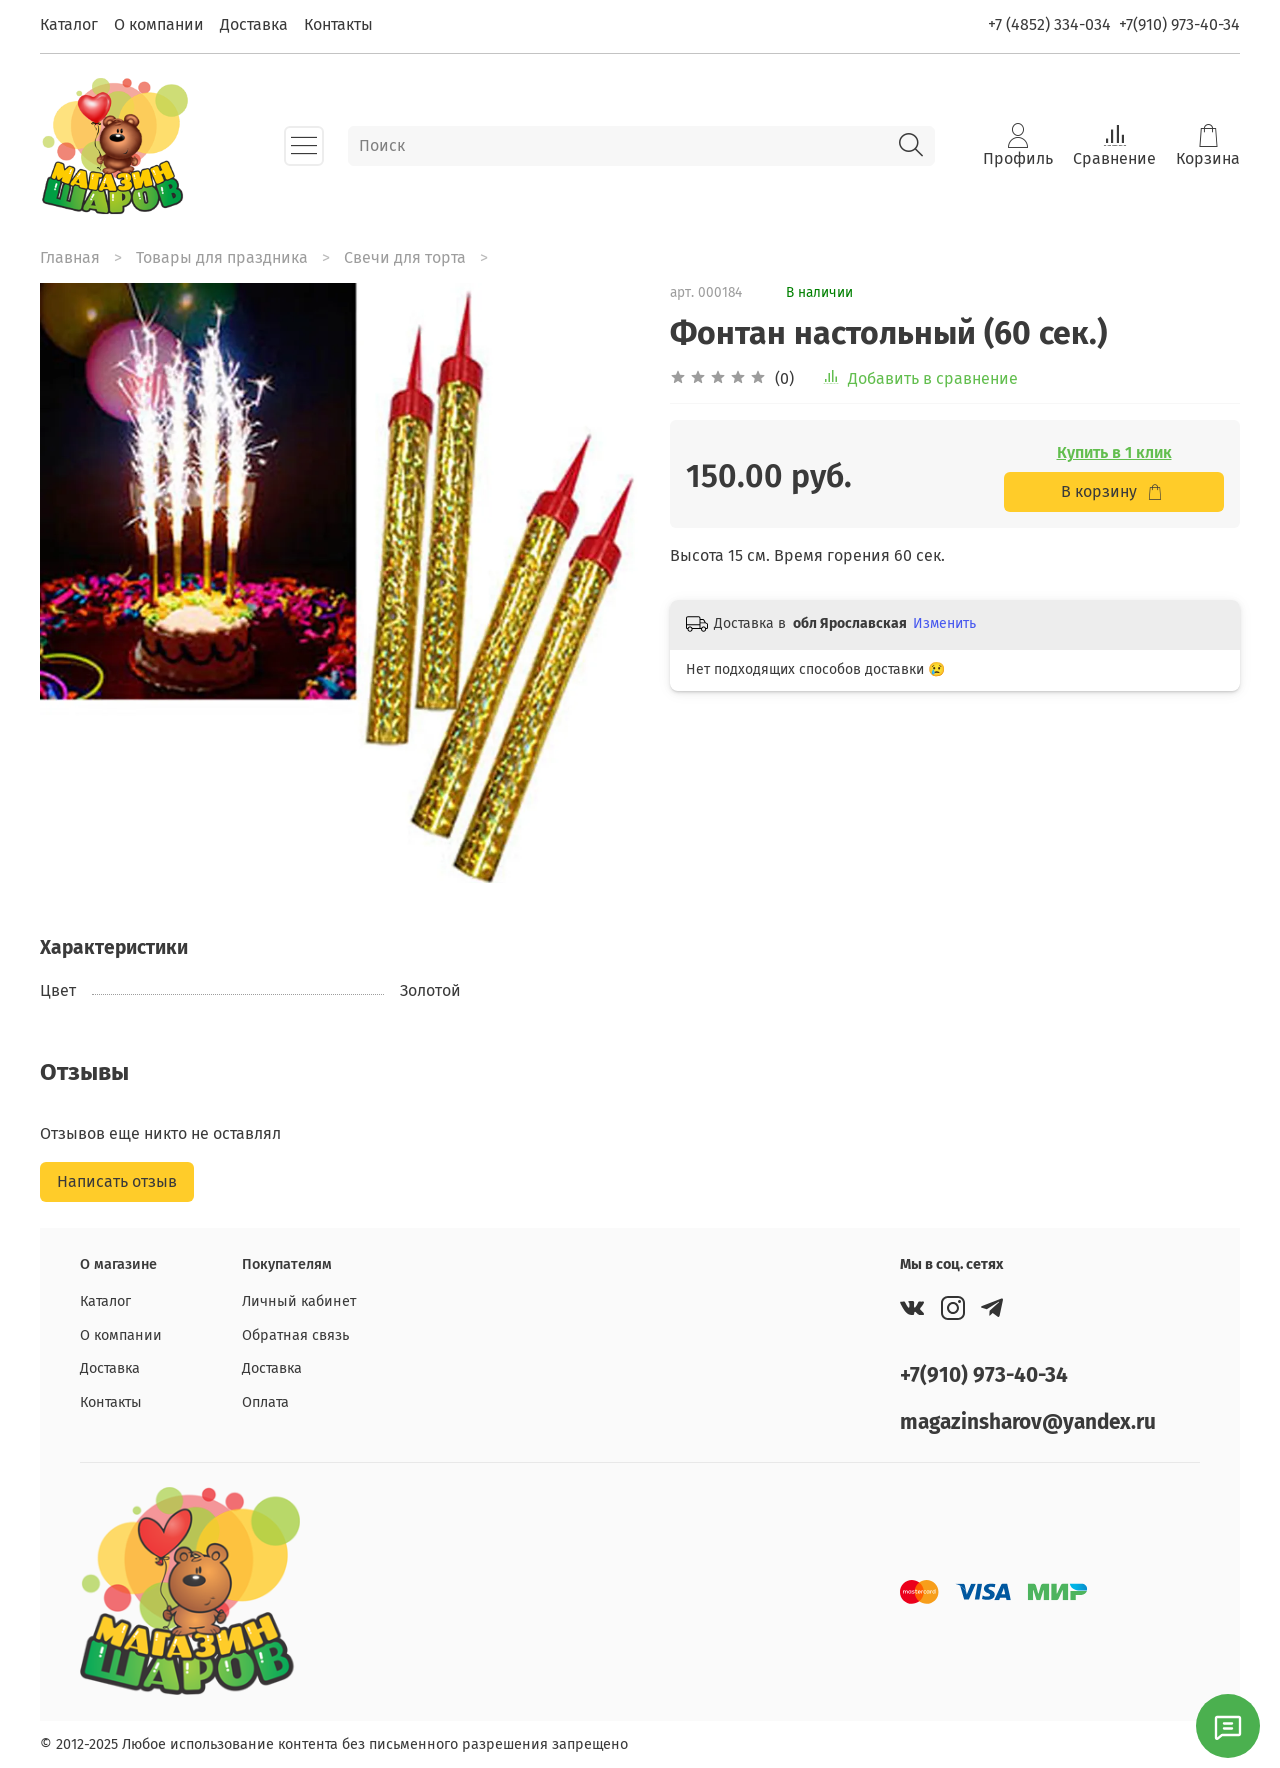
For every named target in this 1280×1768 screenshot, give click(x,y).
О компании (159, 24)
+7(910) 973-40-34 (1179, 24)
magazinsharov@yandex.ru (1028, 1422)
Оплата (265, 1402)
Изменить (944, 623)
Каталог (69, 24)
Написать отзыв (117, 1181)
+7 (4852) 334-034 (1049, 24)
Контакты (338, 24)
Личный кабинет (299, 1301)
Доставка (254, 24)
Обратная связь (295, 1335)
